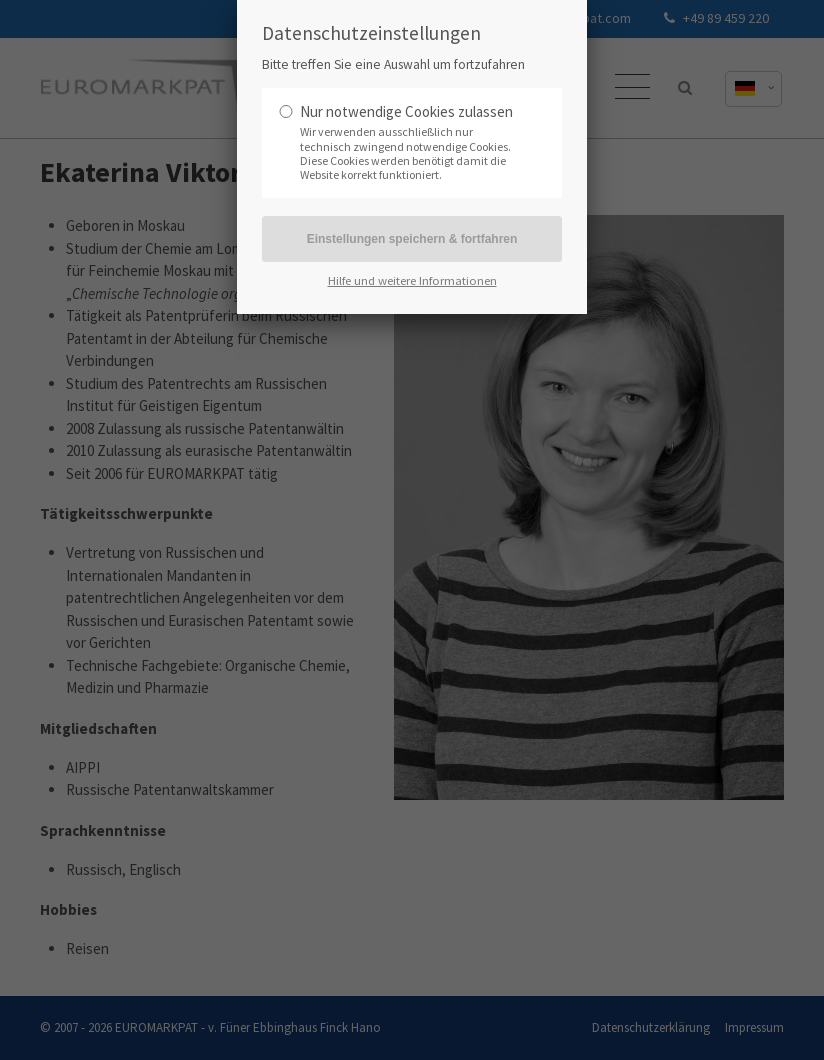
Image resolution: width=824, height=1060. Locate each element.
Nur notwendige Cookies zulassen (406, 111)
